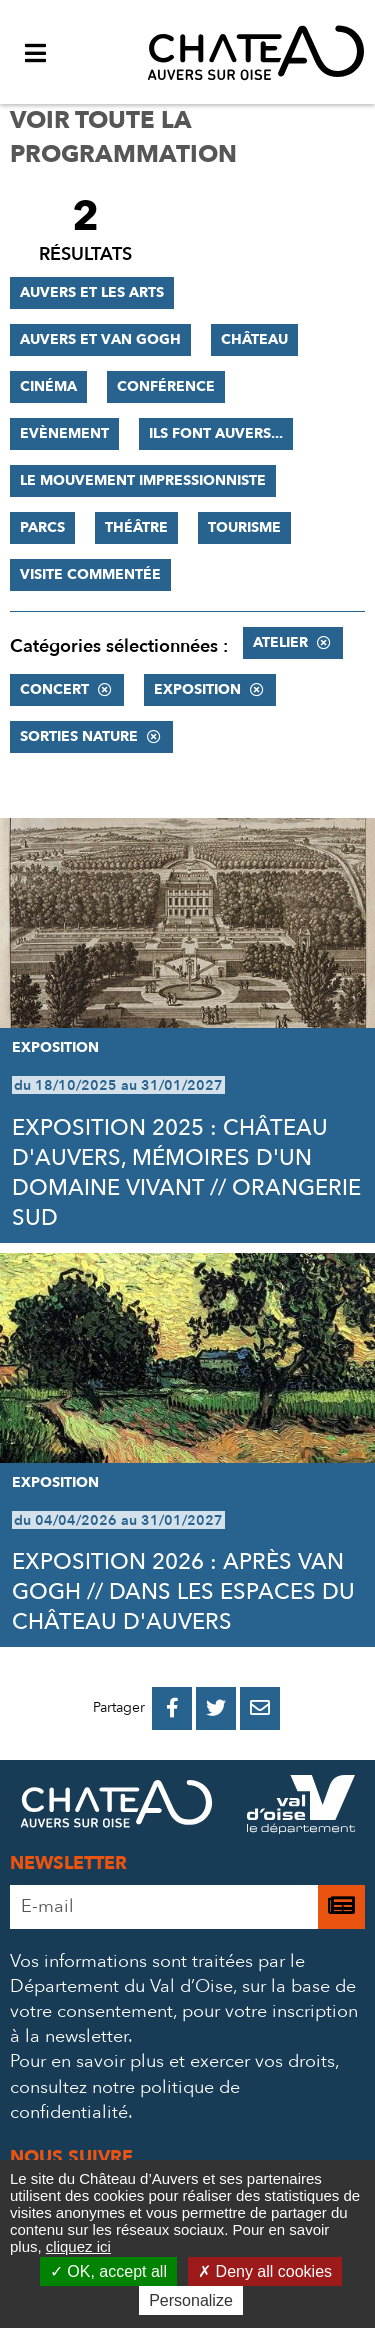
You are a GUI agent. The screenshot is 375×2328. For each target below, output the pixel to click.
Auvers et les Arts (92, 292)
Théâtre (136, 527)
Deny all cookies (265, 2271)
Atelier (280, 642)
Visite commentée (90, 574)
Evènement (64, 433)
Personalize (191, 2300)
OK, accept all (108, 2271)
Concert (54, 689)
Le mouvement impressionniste (143, 480)
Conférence (166, 386)
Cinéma (48, 386)
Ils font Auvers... (216, 433)
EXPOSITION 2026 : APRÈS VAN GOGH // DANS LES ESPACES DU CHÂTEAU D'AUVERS (183, 1592)
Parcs (42, 527)
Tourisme (244, 527)
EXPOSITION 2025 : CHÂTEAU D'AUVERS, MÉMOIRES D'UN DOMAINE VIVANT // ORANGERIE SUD (186, 1173)
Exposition (197, 689)
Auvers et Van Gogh (100, 339)
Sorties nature (79, 736)
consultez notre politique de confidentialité (125, 2100)
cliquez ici (78, 2246)
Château (254, 339)
